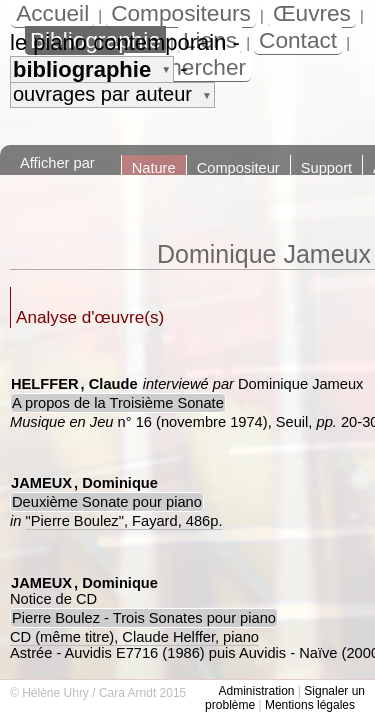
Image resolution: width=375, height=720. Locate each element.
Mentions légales (310, 705)
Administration (256, 691)
